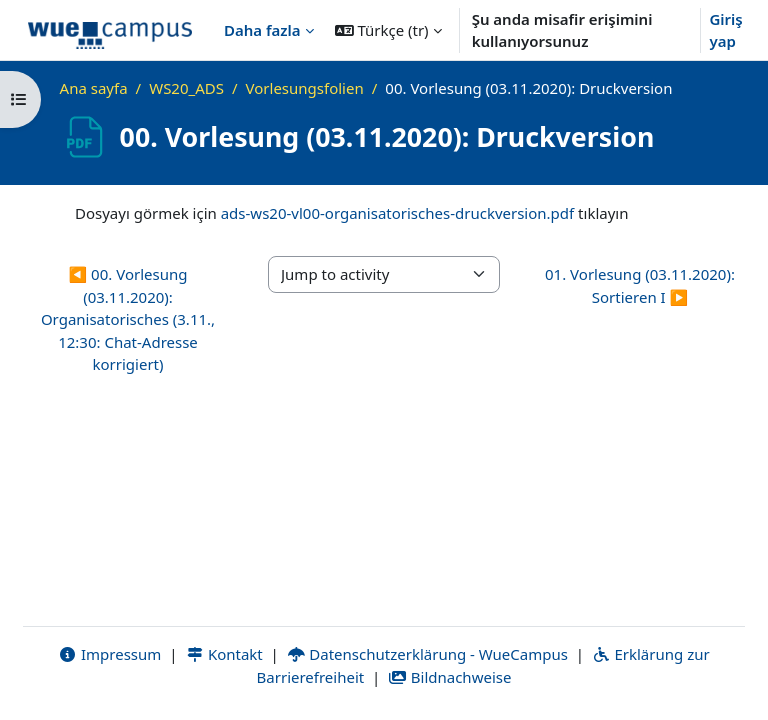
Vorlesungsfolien (305, 88)
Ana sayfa (94, 88)
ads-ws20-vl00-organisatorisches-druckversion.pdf (398, 213)
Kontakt (224, 654)
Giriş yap (725, 30)
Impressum (109, 654)
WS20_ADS (186, 88)
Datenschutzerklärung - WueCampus (427, 654)
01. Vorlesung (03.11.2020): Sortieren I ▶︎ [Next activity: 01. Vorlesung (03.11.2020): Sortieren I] (640, 285)
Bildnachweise (449, 677)
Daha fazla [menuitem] (262, 30)
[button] (388, 30)
